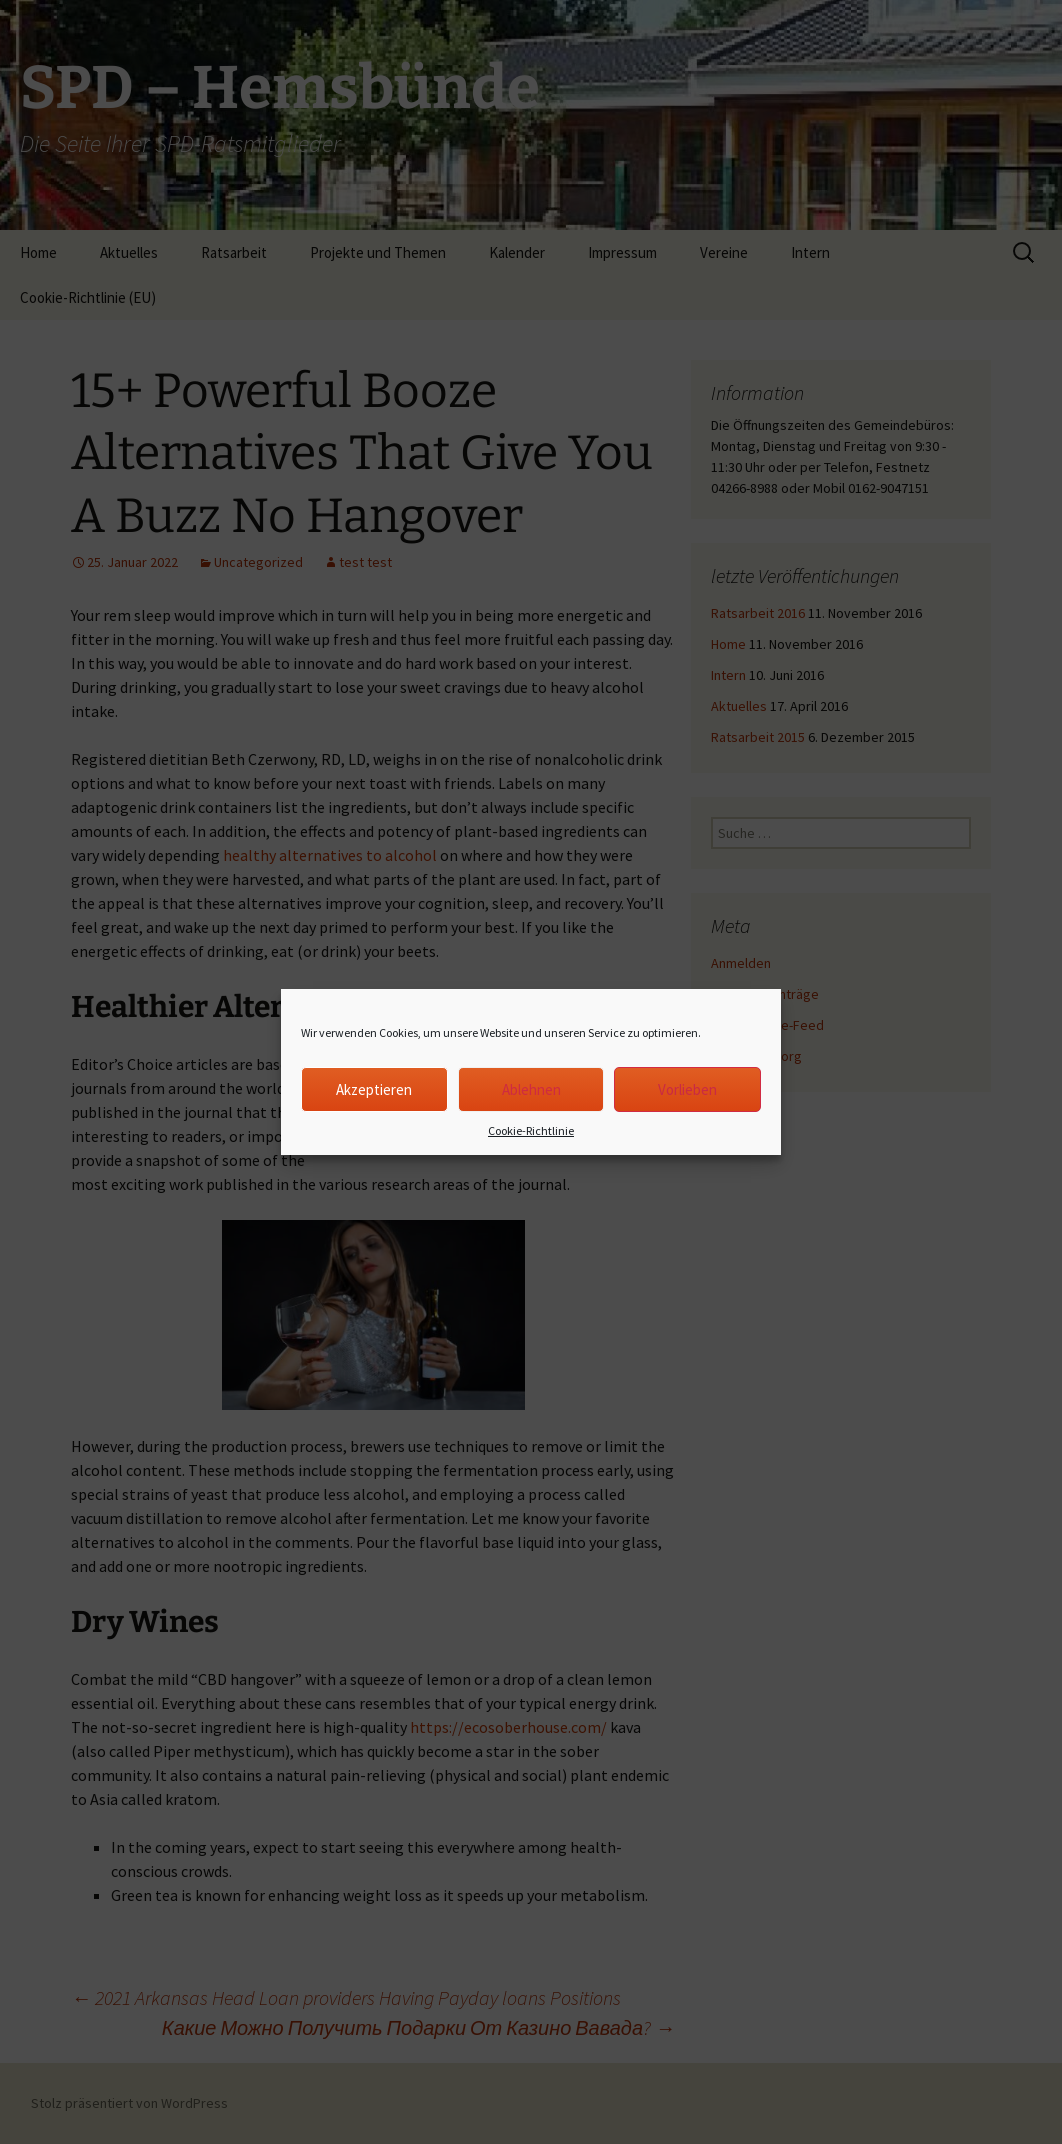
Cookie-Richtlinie (531, 1130)
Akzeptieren (374, 1089)
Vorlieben (687, 1089)
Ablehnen (531, 1089)
